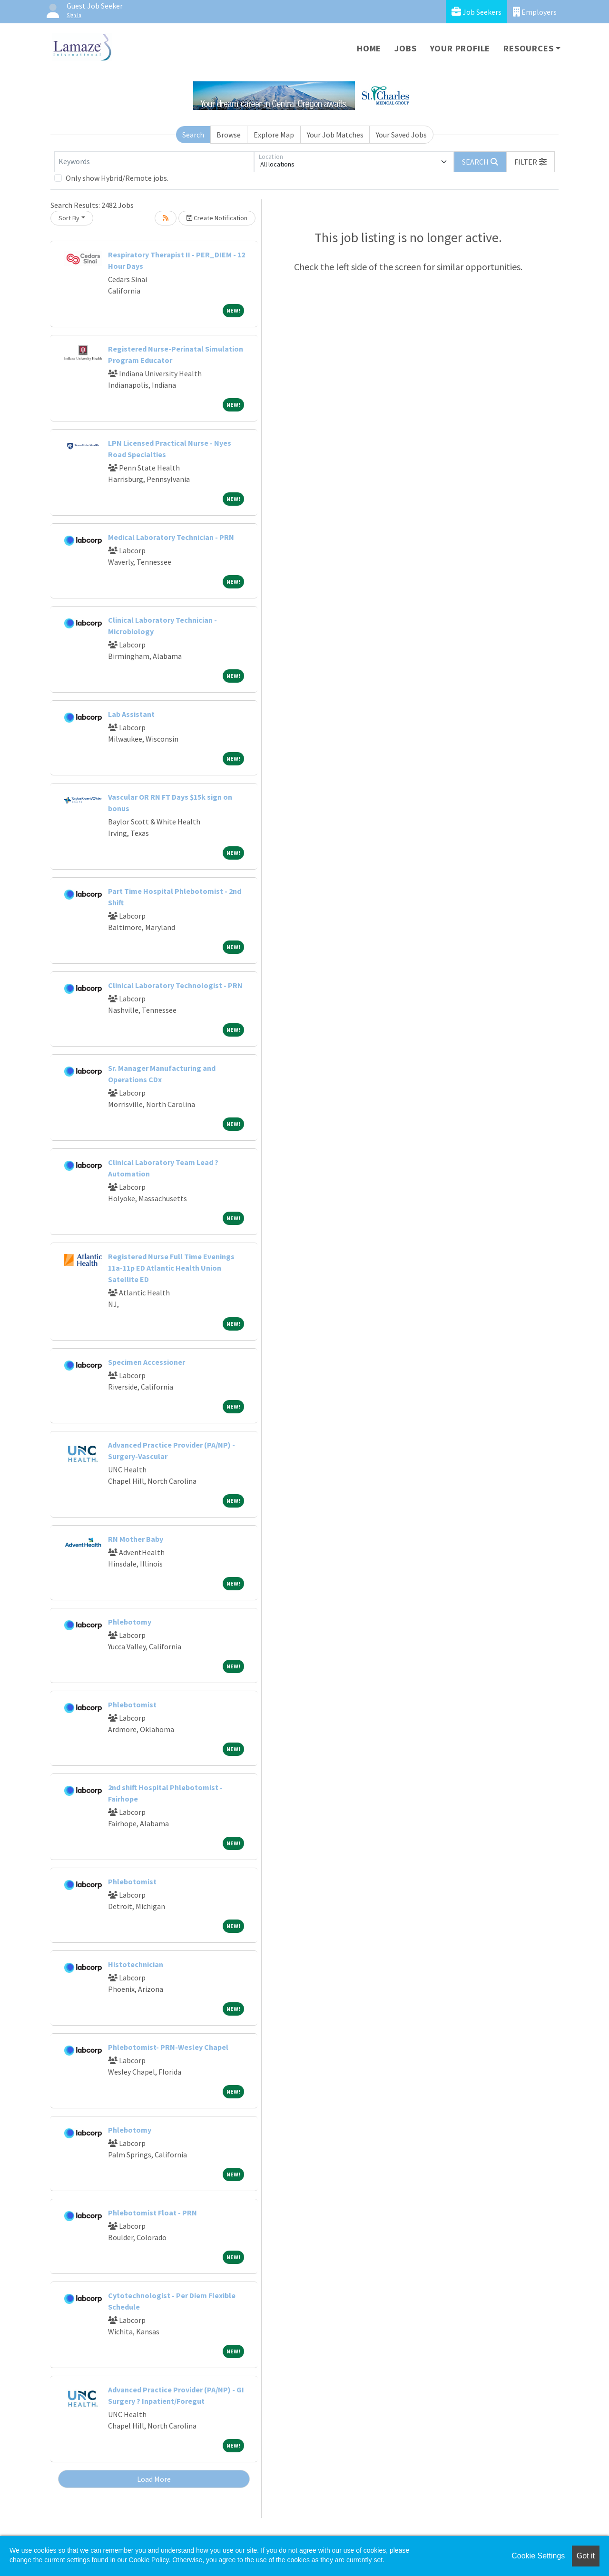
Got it (586, 2556)
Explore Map (274, 134)
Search (193, 134)
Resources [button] (528, 48)
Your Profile (460, 48)
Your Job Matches (335, 134)
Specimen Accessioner (146, 1362)
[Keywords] (154, 161)
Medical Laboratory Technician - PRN (171, 537)
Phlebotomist (132, 1704)
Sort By (69, 218)
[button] (530, 161)
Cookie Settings (538, 2556)
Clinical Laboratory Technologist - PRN (175, 985)
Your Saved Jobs (401, 134)
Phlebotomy (129, 1621)
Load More (154, 2479)
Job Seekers (476, 12)
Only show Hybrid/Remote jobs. (117, 178)
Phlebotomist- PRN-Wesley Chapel (168, 2047)
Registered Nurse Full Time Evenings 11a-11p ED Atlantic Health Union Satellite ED (171, 1268)
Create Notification (217, 218)
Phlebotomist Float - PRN (152, 2212)
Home (369, 48)
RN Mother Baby (135, 1539)
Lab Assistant (131, 714)
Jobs (405, 48)
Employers (535, 12)
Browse (228, 134)
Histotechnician (135, 1964)
